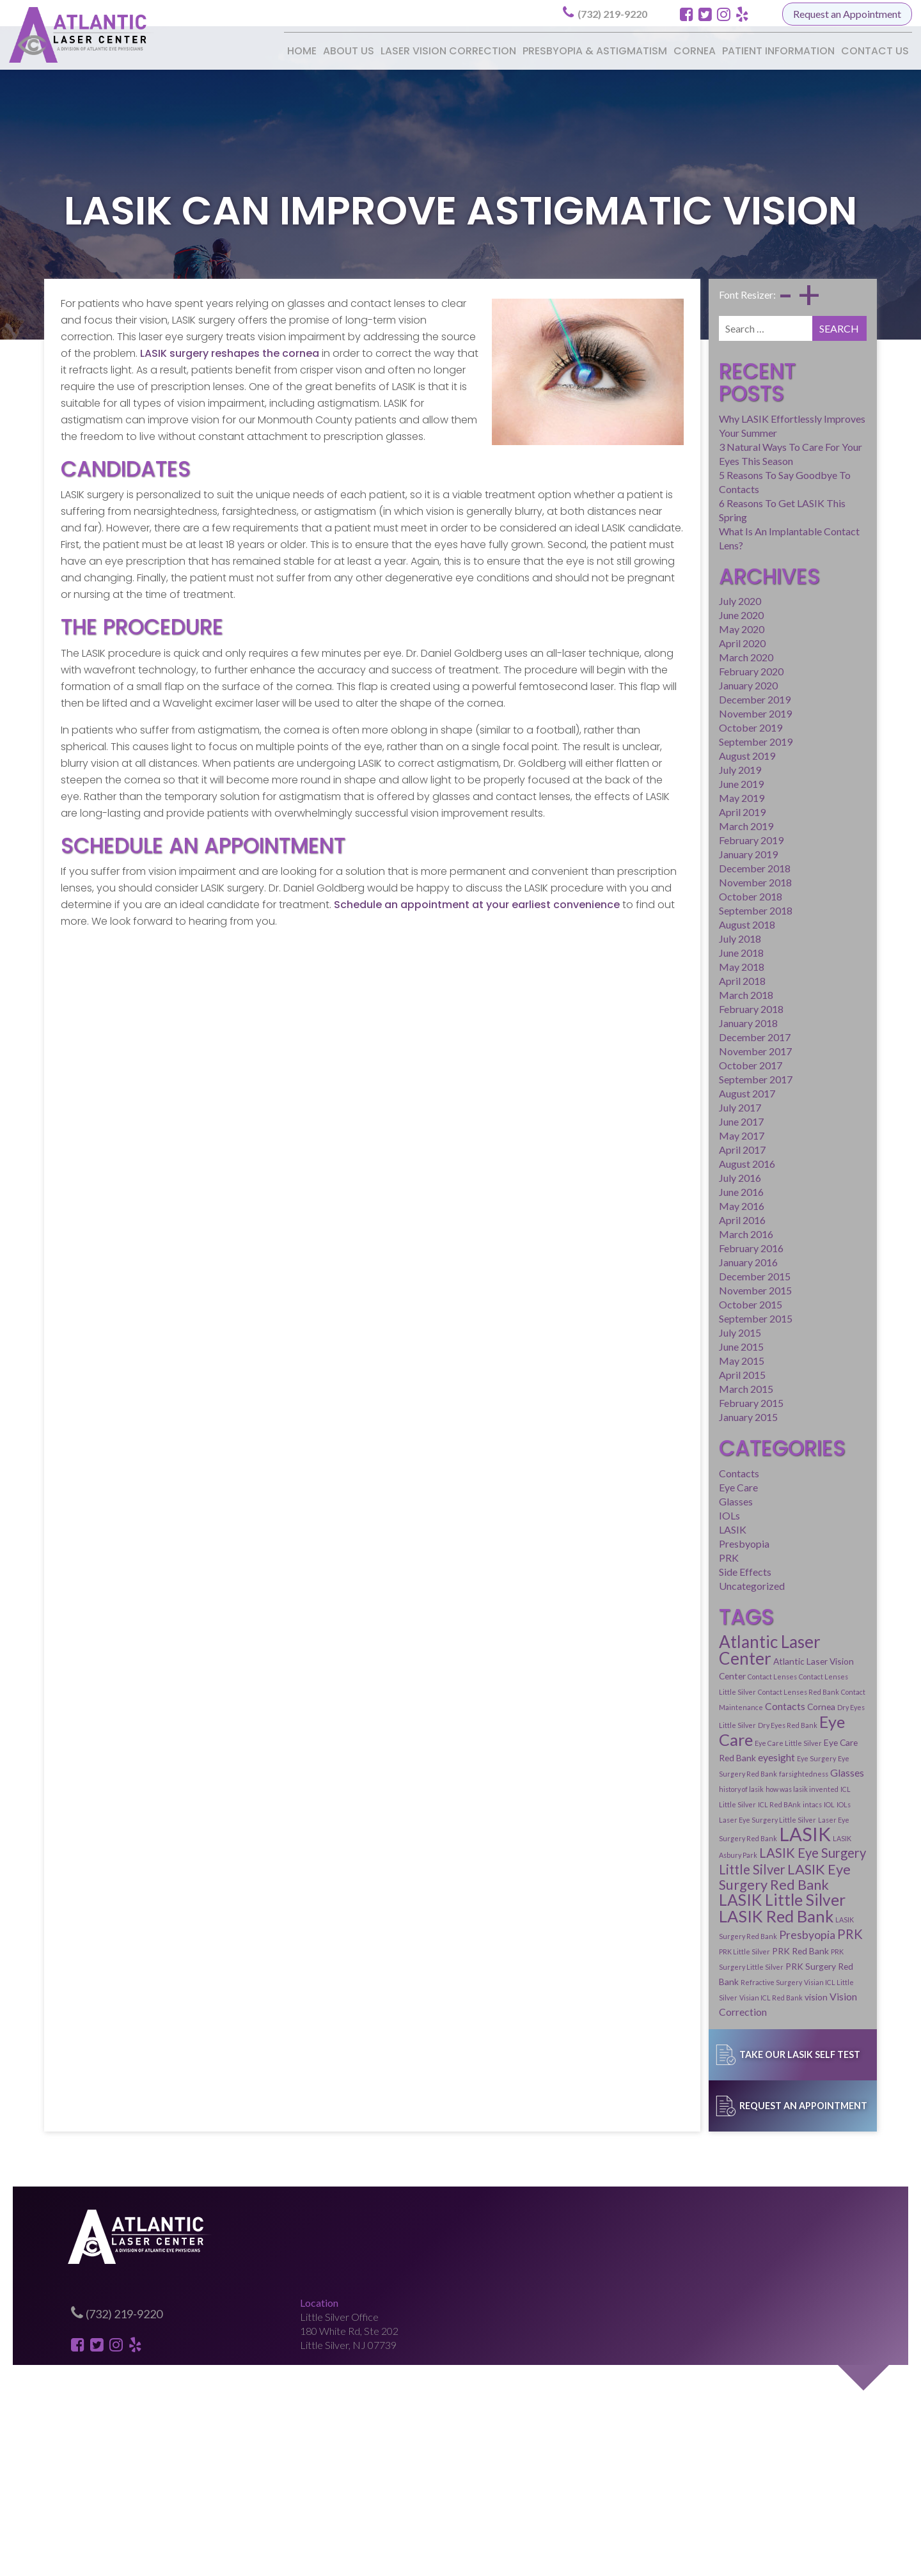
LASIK (658, 1446)
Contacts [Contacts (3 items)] (665, 1609)
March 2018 (672, 910)
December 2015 (680, 1191)
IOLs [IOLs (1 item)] (730, 1674)
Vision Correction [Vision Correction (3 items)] (794, 1803)
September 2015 (681, 1233)
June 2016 (667, 1107)
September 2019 (681, 656)
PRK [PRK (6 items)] (834, 1756)
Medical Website (442, 2559)
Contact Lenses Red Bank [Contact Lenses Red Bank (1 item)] (705, 1595)
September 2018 (681, 825)
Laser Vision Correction (448, 50)
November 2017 (681, 966)
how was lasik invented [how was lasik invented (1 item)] (763, 1659)
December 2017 (680, 952)
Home (302, 50)
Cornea (694, 50)
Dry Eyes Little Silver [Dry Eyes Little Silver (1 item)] (750, 1610)
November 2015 (681, 1205)
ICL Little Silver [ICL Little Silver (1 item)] (826, 1659)
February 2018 (677, 924)
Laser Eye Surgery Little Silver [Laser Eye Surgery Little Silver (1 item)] (788, 1674)
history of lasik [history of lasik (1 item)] (703, 1659)
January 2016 (674, 1177)
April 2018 (668, 896)
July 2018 (666, 853)
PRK (655, 1474)
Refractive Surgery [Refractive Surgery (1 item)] (767, 1789)
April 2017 (668, 1064)
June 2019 (667, 699)
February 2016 (677, 1163)
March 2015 (672, 1304)
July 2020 (666, 516)
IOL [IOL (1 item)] (716, 1674)
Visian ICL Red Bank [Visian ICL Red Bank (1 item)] (696, 1804)
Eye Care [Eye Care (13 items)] (676, 1625)
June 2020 (667, 530)
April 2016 (668, 1135)
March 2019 (672, 741)
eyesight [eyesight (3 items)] (663, 1643)
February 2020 (677, 586)
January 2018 (674, 938)
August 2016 (673, 1078)
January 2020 (674, 600)
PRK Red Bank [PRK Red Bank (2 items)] (726, 1773)
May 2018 (667, 882)
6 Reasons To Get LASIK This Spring (723, 443)
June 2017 (667, 1036)
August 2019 (673, 670)
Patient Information (778, 50)
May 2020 (667, 544)
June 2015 (667, 1261)
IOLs (655, 1432)
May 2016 (667, 1121)
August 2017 (673, 1008)
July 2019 (666, 685)
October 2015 (676, 1219)
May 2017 (667, 1050)
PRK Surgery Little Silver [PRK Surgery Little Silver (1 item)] (796, 1774)
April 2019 (668, 727)
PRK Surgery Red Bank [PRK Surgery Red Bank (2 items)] (689, 1788)
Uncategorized (678, 1502)
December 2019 (680, 614)
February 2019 (677, 755)
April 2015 (668, 1290)
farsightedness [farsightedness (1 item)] (822, 1644)
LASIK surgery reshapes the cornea (161, 356)
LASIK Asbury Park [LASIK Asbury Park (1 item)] (820, 1693)
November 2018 (681, 797)
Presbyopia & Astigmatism (595, 50)
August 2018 (673, 839)
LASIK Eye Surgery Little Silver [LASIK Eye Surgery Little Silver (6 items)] (733, 1707)
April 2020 (668, 558)
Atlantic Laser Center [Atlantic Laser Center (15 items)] (723, 1561)
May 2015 (667, 1275)
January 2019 (674, 769)
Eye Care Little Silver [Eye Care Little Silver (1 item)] (742, 1628)
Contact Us (875, 50)
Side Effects (671, 1488)
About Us (348, 50)
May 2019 (667, 713)
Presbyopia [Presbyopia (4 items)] (791, 1757)
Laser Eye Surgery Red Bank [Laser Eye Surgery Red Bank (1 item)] (690, 1693)
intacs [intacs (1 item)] (699, 1674)
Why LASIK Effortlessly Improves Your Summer (748, 387)
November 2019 (681, 628)
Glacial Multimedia (537, 2559)
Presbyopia (670, 1460)
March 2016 (672, 1149)
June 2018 (667, 867)
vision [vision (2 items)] (741, 1803)
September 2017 (681, 994)
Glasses (662, 1418)
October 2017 (676, 980)
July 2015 (666, 1247)
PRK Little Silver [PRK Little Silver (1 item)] (670, 1774)
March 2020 (672, 572)
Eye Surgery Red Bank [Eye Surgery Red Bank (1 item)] (760, 1644)
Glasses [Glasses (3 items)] (662, 1658)
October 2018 (676, 811)
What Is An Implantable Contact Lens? (728, 457)
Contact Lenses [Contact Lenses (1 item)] (747, 1580)
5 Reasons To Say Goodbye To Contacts (732, 429)
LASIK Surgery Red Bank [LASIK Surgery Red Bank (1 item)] (722, 1758)
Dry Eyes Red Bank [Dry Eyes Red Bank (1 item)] (814, 1610)
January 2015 (674, 1332)
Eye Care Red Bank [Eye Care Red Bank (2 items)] (814, 1627)
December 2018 (680, 783)
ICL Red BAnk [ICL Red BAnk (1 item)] (666, 1674)
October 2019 (676, 642)
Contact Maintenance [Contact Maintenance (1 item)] (783, 1595)
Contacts (665, 1390)
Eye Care (664, 1404)
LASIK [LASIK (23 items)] (763, 1688)
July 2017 (666, 1022)
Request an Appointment (847, 14)
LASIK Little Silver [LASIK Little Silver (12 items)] (708, 1738)
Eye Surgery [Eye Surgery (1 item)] (703, 1644)
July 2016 (666, 1093)
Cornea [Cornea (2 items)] (701, 1610)
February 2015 (677, 1318)
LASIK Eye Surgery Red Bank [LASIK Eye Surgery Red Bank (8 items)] (733, 1722)
